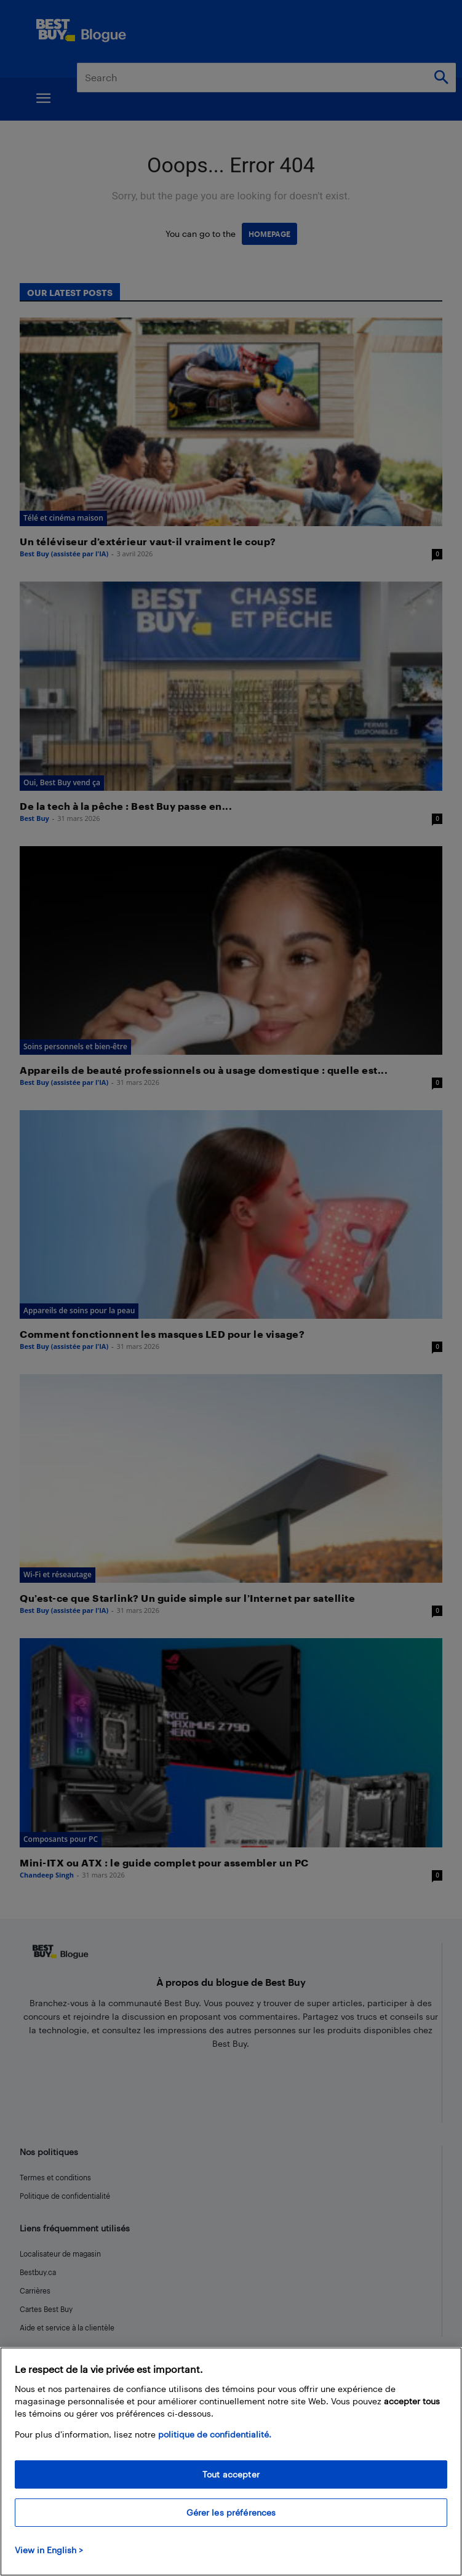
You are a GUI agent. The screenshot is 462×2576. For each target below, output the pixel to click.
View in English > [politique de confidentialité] (49, 2550)
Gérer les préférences (231, 2512)
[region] (231, 2461)
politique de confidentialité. (214, 2434)
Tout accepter (231, 2474)
